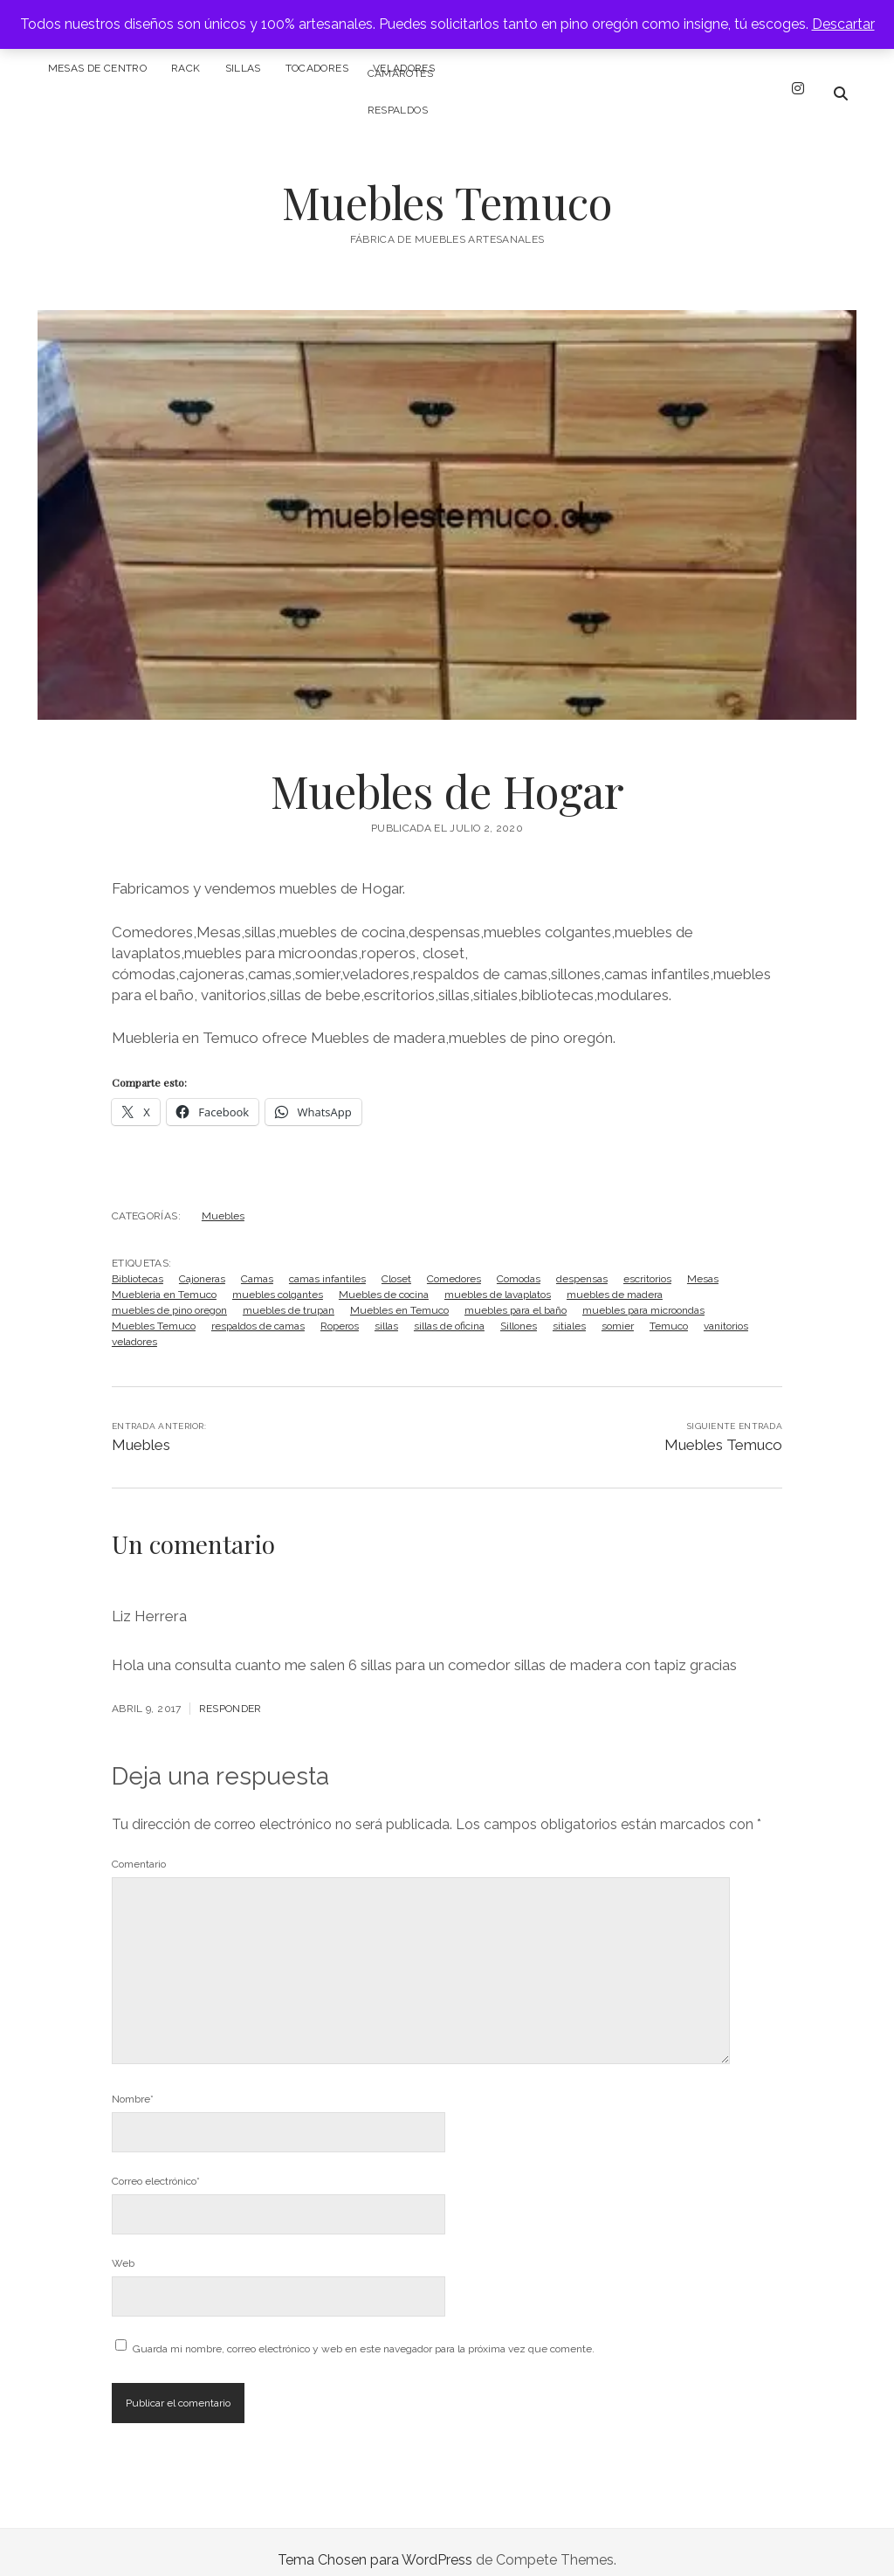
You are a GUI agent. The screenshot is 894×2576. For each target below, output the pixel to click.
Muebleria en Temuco (164, 1279)
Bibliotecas (137, 1263)
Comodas (518, 1263)
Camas (257, 1263)
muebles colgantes (277, 1279)
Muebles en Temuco (399, 1294)
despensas (582, 1263)
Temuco (669, 1310)
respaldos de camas (258, 1310)
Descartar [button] (843, 24)
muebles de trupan (288, 1294)
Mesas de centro (97, 68)
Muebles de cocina (384, 1279)
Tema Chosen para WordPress (375, 2544)
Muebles (223, 1200)
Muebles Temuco (447, 186)
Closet (396, 1263)
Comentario (139, 1848)
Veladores (404, 68)
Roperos (339, 1310)
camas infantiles (327, 1263)
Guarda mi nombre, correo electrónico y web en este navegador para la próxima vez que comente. (364, 2333)
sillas (386, 1310)
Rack (185, 68)
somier (618, 1310)
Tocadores (316, 68)
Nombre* (133, 2083)
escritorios (647, 1263)
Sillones (518, 1310)
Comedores (454, 1263)
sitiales (569, 1310)
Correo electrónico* (156, 2165)
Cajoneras (202, 1263)
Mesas (703, 1263)
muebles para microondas (643, 1294)
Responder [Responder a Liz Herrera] (230, 1693)
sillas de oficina (449, 1310)
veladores (134, 1326)
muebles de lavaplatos (497, 1279)
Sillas (243, 68)
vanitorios (726, 1310)
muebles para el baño (515, 1294)
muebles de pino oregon (169, 1294)
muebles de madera (615, 1279)
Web (123, 2247)
